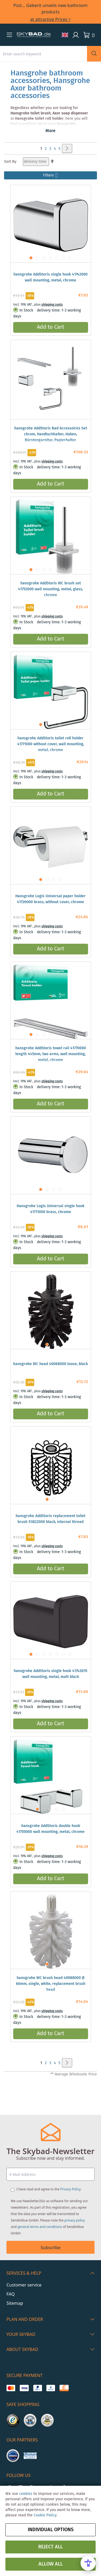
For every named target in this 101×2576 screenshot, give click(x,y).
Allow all (51, 2564)
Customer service (23, 2285)
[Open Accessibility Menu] (88, 2563)
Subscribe (50, 2248)
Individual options (51, 2530)
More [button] (50, 131)
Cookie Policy (45, 2515)
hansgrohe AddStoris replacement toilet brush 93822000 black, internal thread (50, 1519)
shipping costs (52, 304)
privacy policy (74, 2220)
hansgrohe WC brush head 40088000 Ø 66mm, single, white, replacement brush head (50, 1984)
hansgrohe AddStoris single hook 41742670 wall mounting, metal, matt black (50, 1674)
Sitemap (14, 2303)
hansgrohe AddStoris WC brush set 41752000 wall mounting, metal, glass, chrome (50, 589)
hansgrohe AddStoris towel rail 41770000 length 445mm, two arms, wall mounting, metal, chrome (50, 1054)
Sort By (10, 162)
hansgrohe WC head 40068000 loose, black (50, 1364)
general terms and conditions (40, 2226)
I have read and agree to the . (48, 2189)
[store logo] (34, 35)
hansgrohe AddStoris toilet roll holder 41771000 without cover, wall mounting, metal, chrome (50, 744)
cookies (25, 2494)
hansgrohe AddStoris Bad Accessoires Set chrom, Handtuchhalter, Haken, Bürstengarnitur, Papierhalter (50, 434)
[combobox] (43, 53)
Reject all (50, 2547)
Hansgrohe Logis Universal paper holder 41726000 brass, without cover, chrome (50, 899)
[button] (9, 34)
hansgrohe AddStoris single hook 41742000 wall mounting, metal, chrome (50, 277)
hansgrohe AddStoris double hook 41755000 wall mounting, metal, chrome (50, 1829)
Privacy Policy (70, 2189)
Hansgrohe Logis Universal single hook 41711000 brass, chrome (50, 1209)
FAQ (10, 2294)
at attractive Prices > (50, 19)
